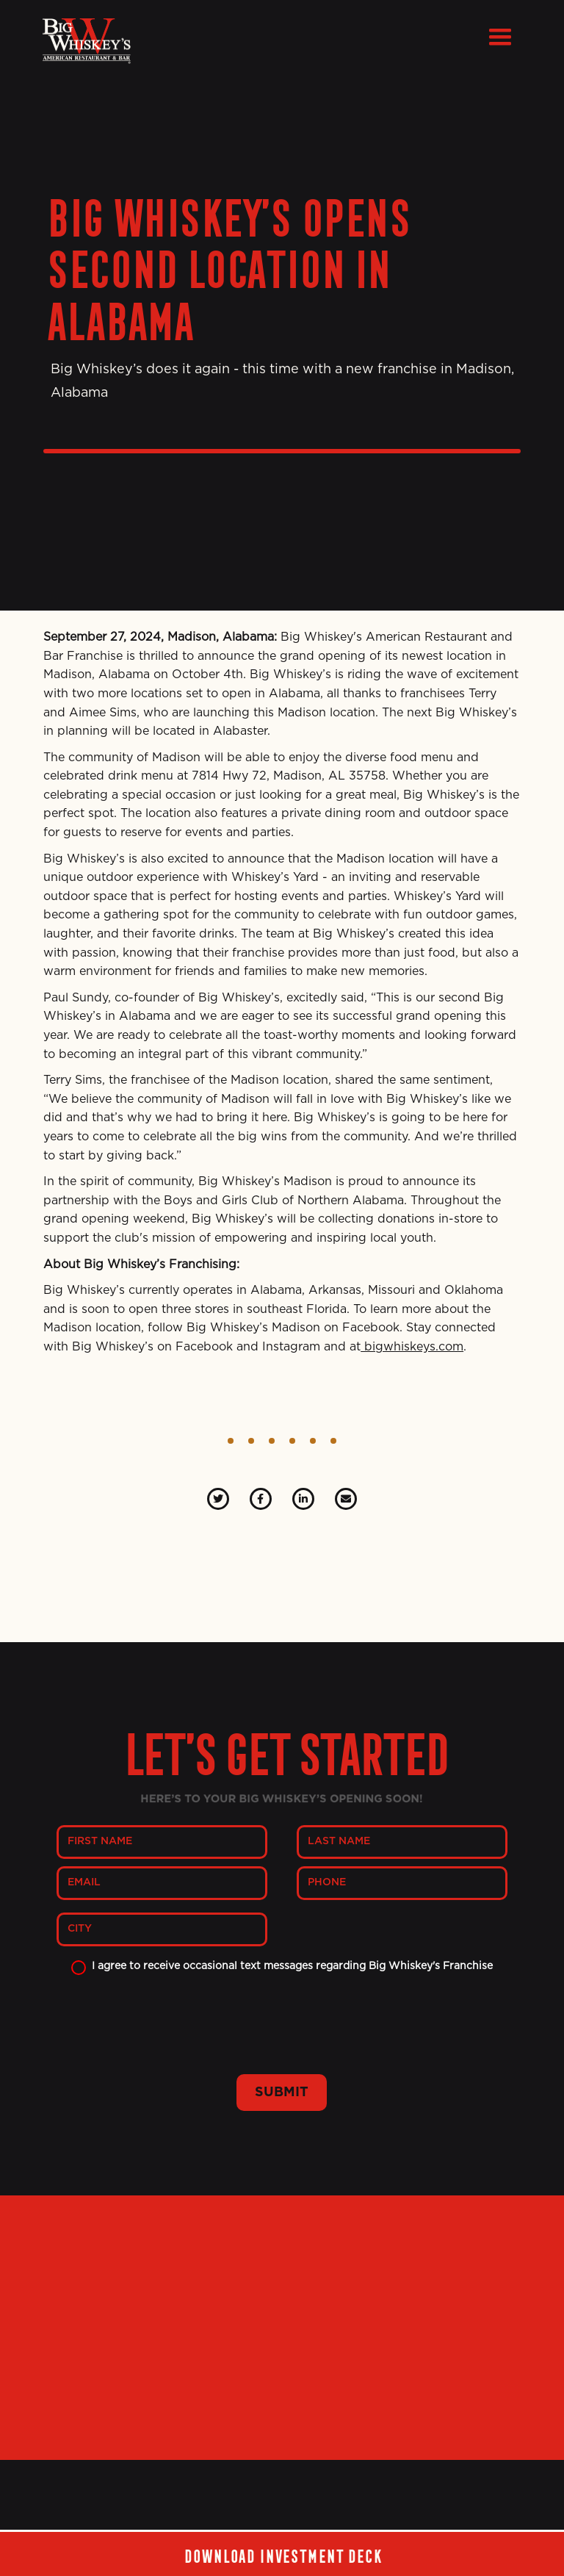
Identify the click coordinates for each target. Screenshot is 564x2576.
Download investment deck (281, 2554)
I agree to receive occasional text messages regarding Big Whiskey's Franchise (292, 1966)
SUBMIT (281, 2092)
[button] (500, 37)
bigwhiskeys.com (412, 1347)
